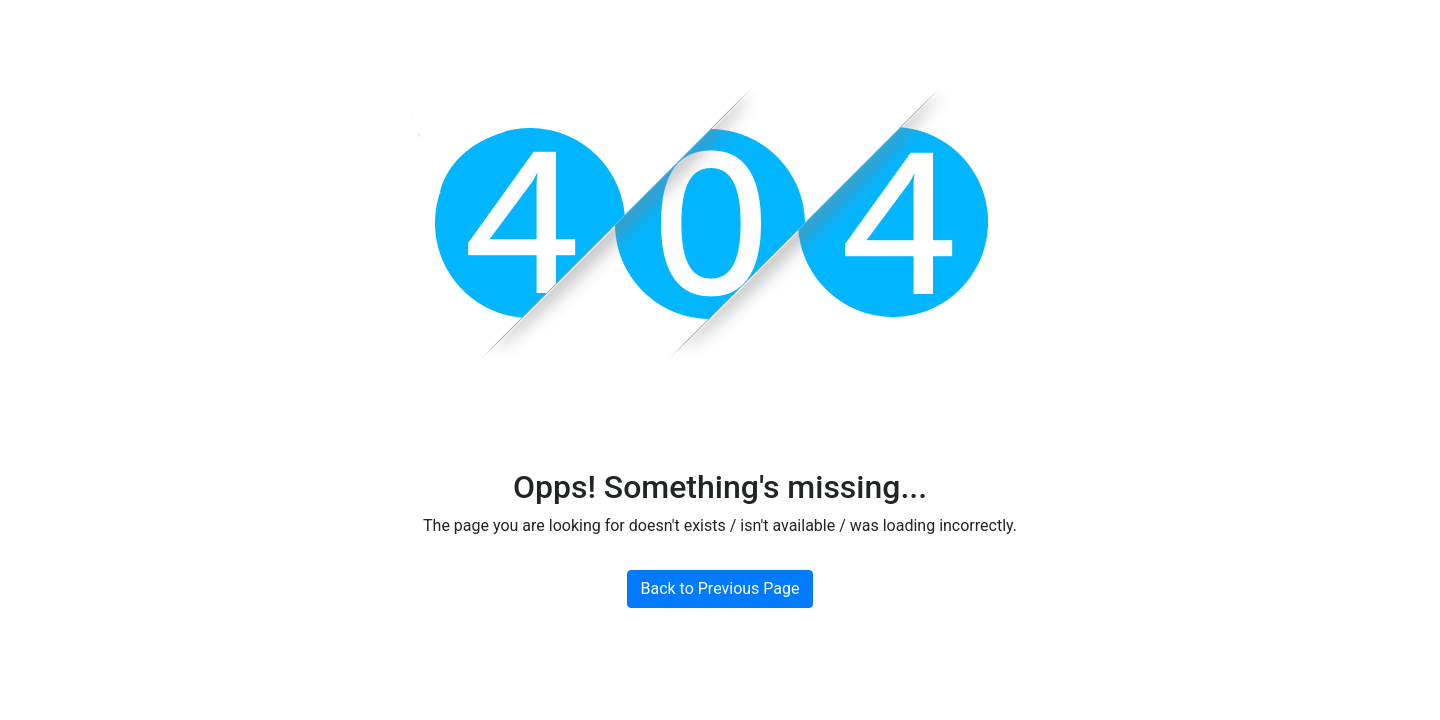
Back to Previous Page (719, 588)
